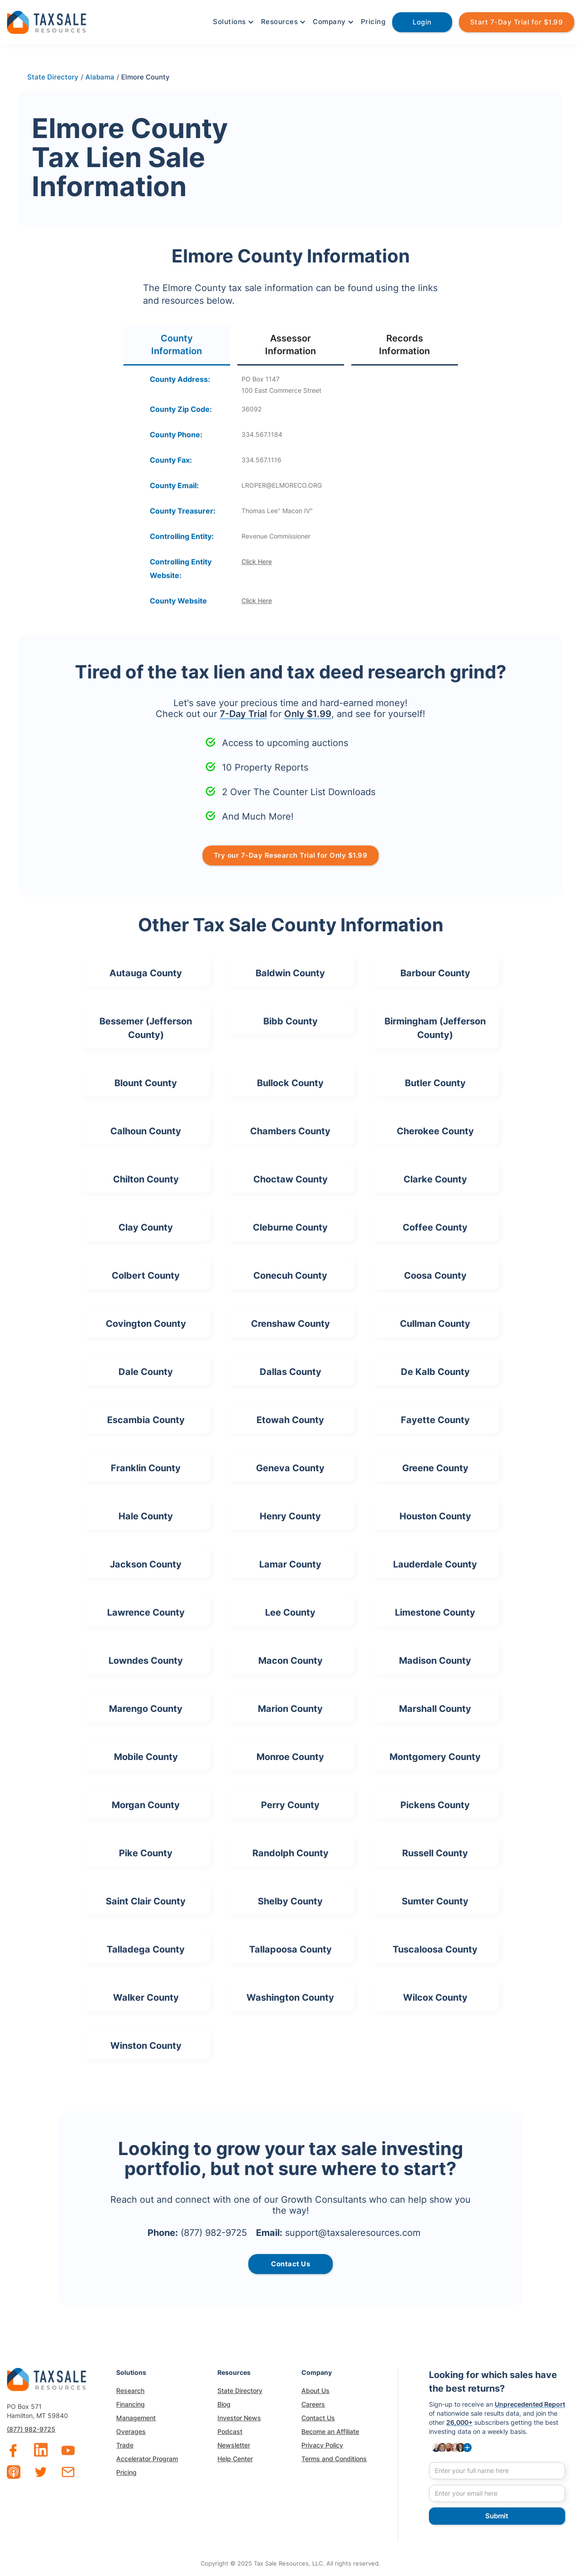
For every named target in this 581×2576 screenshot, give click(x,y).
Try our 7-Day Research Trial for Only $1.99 (291, 855)
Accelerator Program (147, 2458)
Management (136, 2418)
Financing (130, 2404)
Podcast (229, 2431)
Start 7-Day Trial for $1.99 (516, 22)
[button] (232, 21)
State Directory (239, 2390)
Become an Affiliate (330, 2431)
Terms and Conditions (334, 2458)
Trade (124, 2445)
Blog (224, 2404)
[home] (46, 21)
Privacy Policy (322, 2445)
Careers (313, 2404)
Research (130, 2390)
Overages (131, 2431)
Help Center (235, 2458)
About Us (315, 2390)
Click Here (256, 561)
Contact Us (318, 2418)
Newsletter (233, 2445)
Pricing (373, 21)
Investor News (239, 2418)
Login (422, 22)
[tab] (176, 345)
